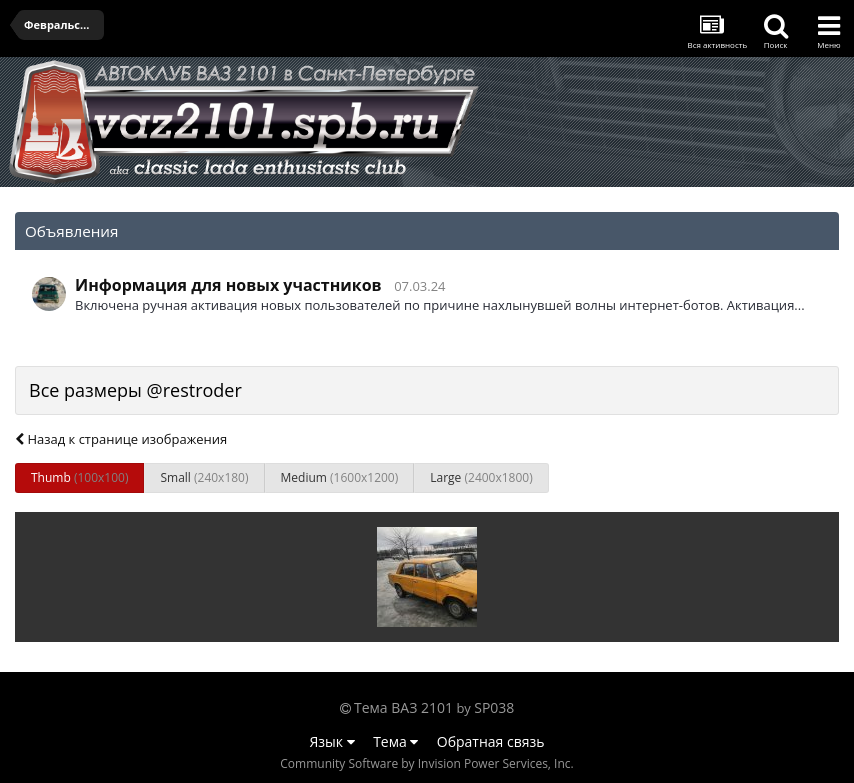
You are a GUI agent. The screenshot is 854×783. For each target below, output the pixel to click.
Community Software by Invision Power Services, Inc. (426, 763)
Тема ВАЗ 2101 (403, 707)
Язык (332, 741)
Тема (395, 741)
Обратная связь (491, 741)
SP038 (494, 707)
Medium (340, 477)
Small (204, 477)
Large (481, 477)
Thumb (79, 477)
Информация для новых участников (228, 285)
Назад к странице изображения (121, 439)
